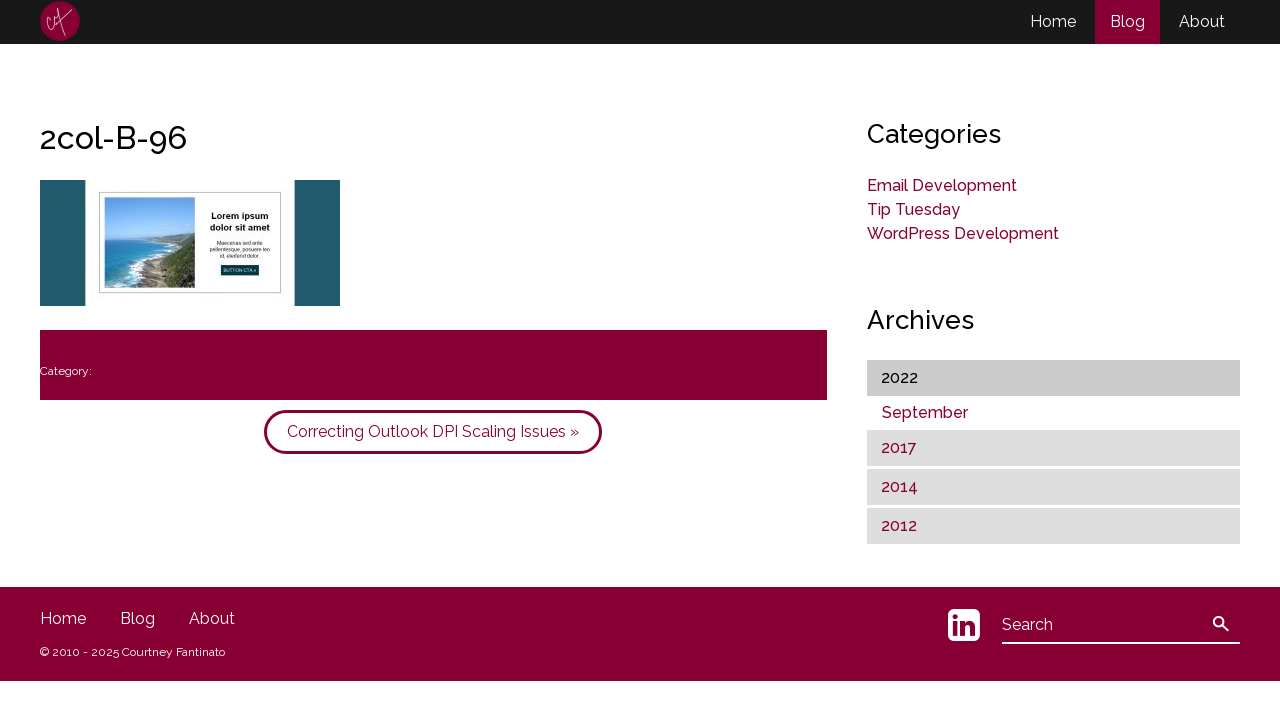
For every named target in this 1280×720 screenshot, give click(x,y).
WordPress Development (963, 233)
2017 (899, 447)
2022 (899, 377)
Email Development (942, 185)
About (1202, 21)
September (925, 412)
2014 (899, 486)
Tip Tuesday (913, 209)
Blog (1127, 21)
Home (1053, 21)
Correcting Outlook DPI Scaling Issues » (433, 431)
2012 (899, 525)
